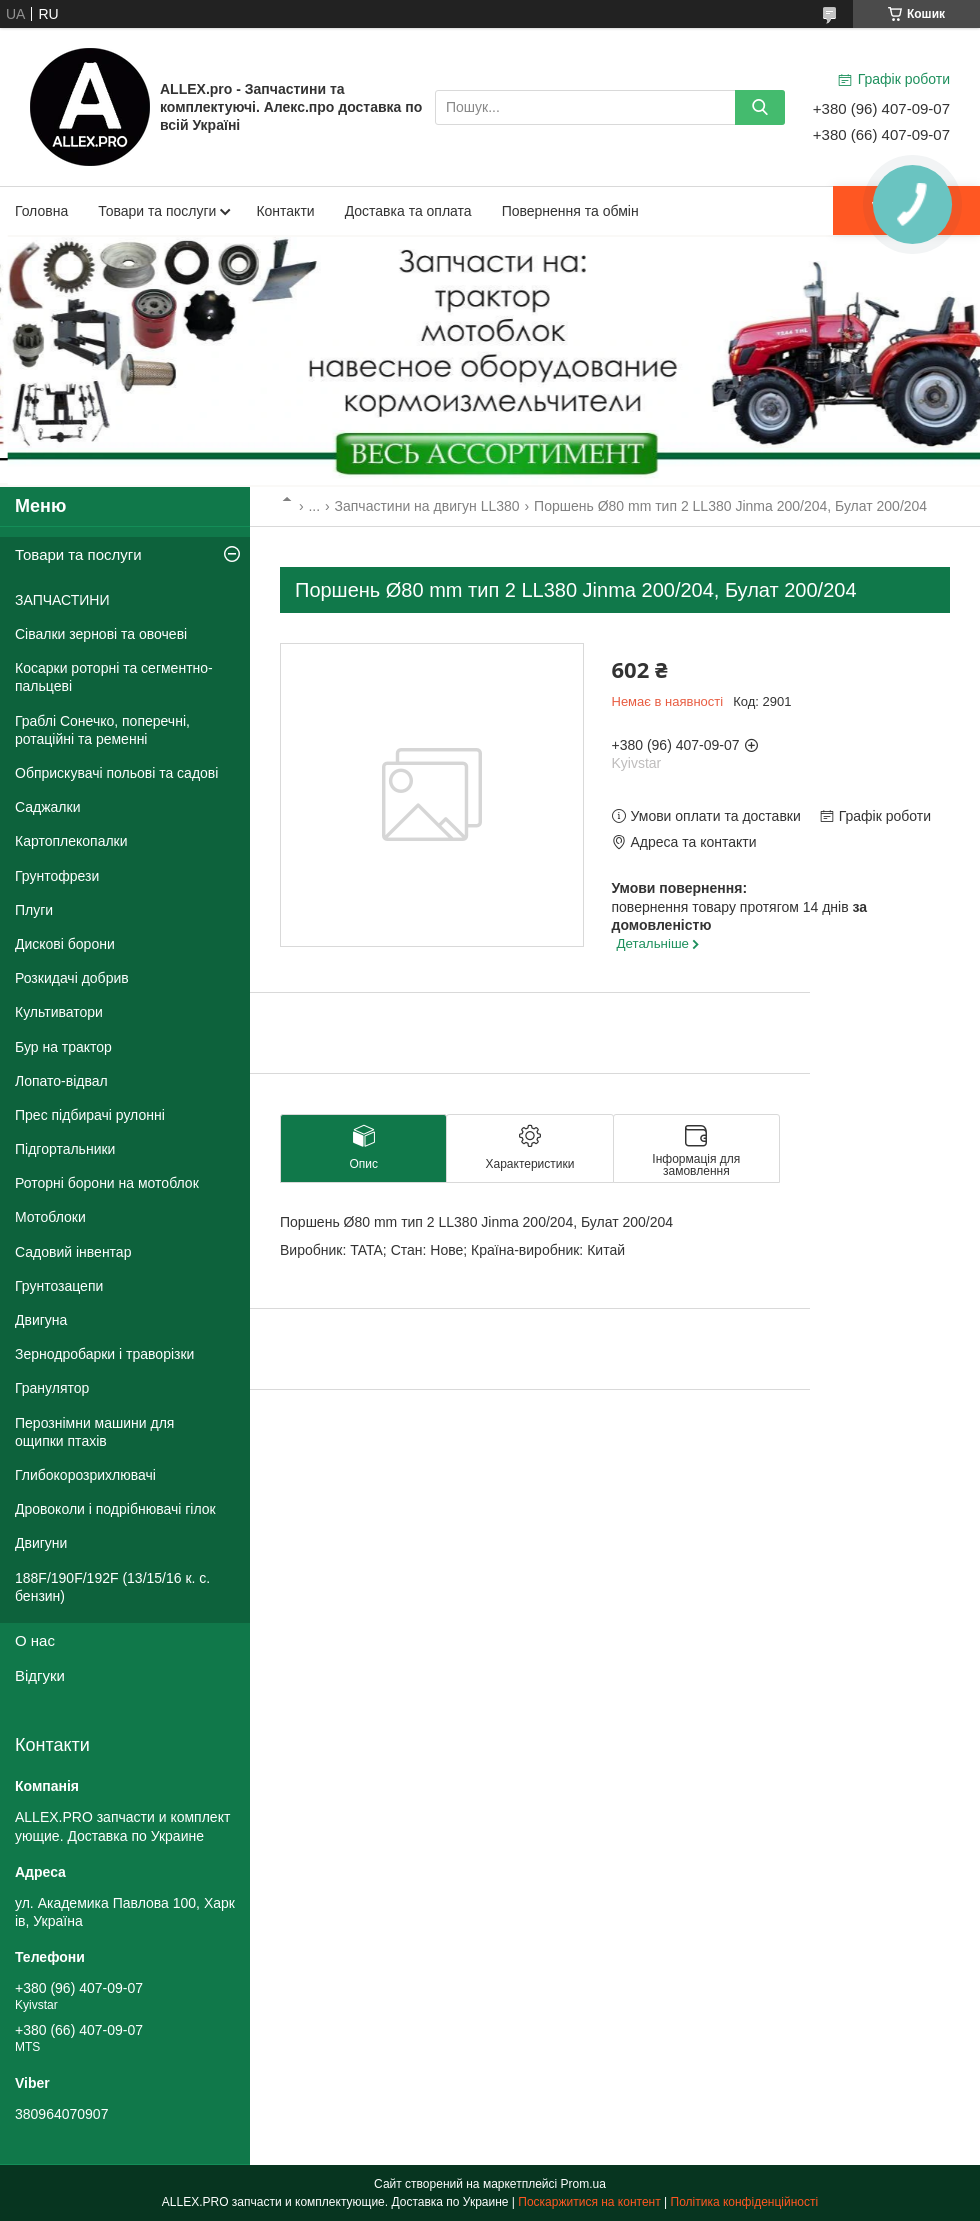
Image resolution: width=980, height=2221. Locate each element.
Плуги (34, 910)
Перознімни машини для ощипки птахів (94, 1432)
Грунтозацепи (59, 1286)
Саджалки (48, 807)
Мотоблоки (50, 1217)
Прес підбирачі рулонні (90, 1115)
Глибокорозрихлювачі (85, 1475)
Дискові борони (65, 944)
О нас (35, 1640)
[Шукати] (760, 107)
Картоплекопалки (71, 841)
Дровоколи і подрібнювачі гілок (115, 1509)
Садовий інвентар (73, 1252)
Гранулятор (52, 1388)
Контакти (285, 211)
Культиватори (59, 1012)
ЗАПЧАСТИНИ (62, 600)
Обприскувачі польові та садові (116, 773)
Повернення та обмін (570, 211)
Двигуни (41, 1543)
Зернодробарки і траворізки (104, 1354)
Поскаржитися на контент (589, 2202)
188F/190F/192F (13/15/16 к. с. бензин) (112, 1587)
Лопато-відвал (61, 1081)
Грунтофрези (57, 876)
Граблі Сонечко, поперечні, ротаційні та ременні (102, 730)
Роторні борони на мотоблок (107, 1183)
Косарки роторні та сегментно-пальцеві (114, 677)
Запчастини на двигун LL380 (427, 506)
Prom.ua (583, 2184)
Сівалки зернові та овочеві (101, 634)
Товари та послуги (157, 211)
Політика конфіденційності (745, 2202)
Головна (41, 211)
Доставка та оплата (408, 211)
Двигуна (41, 1320)
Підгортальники (65, 1149)
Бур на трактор (63, 1047)
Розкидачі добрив (72, 978)
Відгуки (40, 1675)
